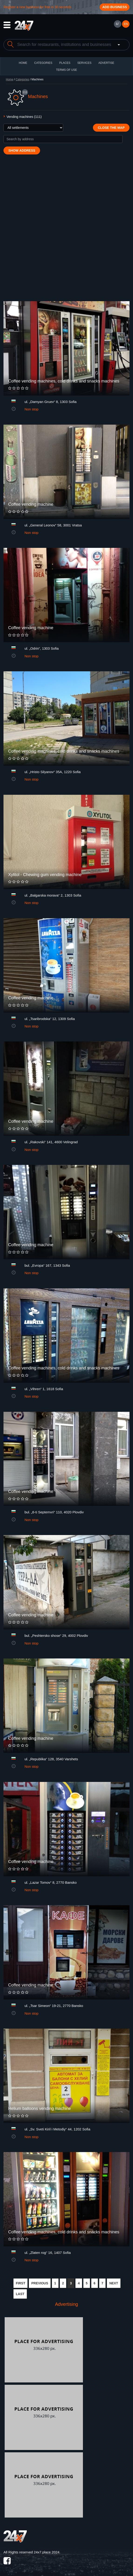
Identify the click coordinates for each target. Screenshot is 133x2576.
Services (84, 63)
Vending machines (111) (24, 117)
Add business (114, 7)
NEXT (113, 2283)
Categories (22, 79)
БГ (117, 24)
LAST (20, 2294)
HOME (23, 63)
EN (126, 24)
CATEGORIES (43, 63)
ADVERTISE (106, 63)
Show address (21, 150)
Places (64, 63)
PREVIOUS (39, 2283)
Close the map (111, 128)
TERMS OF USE (66, 70)
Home (9, 79)
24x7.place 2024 (46, 2552)
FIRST (20, 2283)
